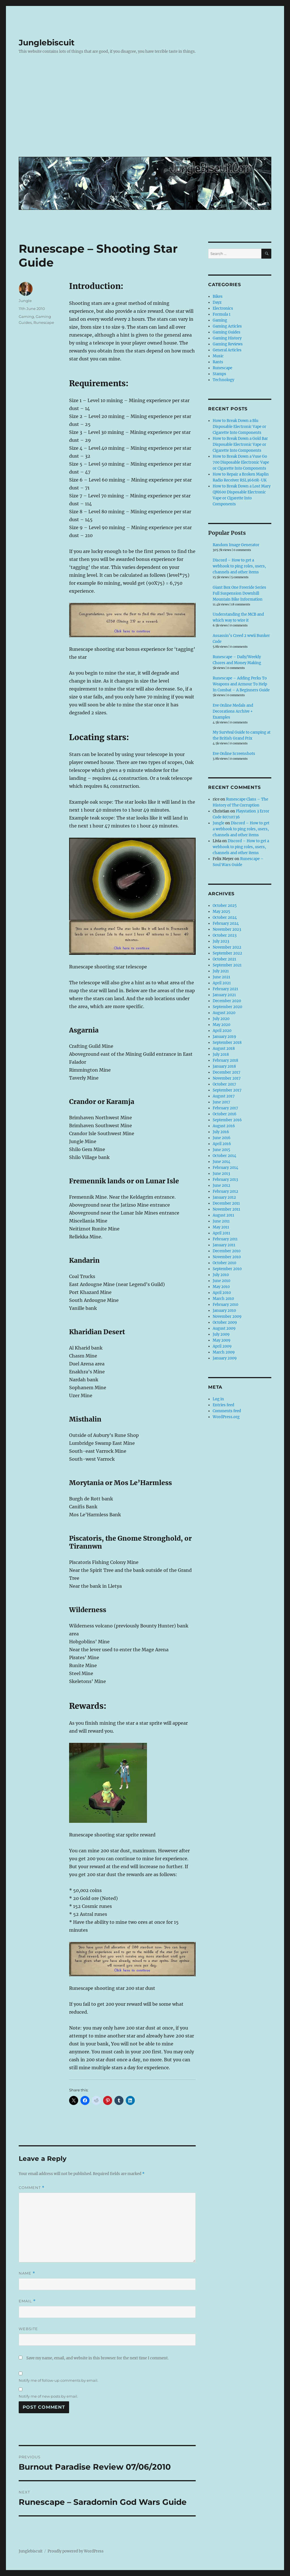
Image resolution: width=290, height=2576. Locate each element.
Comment (31, 2187)
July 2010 (221, 1274)
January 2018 (224, 1066)
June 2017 (221, 1102)
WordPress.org (226, 1416)
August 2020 (224, 1012)
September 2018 (227, 1042)
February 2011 (225, 1239)
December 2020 (227, 1000)
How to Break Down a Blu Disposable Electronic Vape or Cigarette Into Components (239, 426)
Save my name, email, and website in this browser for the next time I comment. (97, 2358)
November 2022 (227, 947)
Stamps (219, 373)
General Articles (227, 350)
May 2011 (221, 1227)
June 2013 (221, 1173)
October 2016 (224, 1114)
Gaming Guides (226, 332)
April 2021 (222, 983)
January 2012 (224, 1197)
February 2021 (225, 989)
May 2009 (222, 1340)
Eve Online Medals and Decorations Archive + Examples (233, 711)
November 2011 (226, 1209)
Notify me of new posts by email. (48, 2396)
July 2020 (221, 1018)
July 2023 (221, 941)
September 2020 (227, 1006)
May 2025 (221, 911)
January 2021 (224, 995)
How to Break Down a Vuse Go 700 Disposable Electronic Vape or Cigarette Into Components (241, 462)
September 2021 (227, 965)
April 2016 (222, 1143)
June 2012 (221, 1185)
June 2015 (221, 1149)
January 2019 (224, 1036)
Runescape (43, 322)
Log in (218, 1399)
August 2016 (224, 1126)
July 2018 (221, 1054)
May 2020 (221, 1024)
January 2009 (225, 1358)
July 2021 (221, 971)
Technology (223, 379)
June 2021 (221, 977)
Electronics (223, 308)
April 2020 (222, 1030)
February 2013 (225, 1179)
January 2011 (224, 1245)
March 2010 (223, 1298)
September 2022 (227, 953)
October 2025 (225, 905)
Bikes (218, 296)
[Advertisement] (146, 109)
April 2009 (222, 1346)
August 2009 (224, 1328)
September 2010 (227, 1268)
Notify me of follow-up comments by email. (58, 2380)
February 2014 (225, 1167)
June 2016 (222, 1137)
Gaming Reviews (228, 344)
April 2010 (222, 1292)
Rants (218, 362)
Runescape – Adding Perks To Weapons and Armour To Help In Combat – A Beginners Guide (241, 684)
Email (27, 2301)
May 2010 (221, 1286)
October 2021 (224, 959)
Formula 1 (222, 314)
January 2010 (224, 1310)
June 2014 (221, 1161)
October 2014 (224, 1155)
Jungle (25, 300)
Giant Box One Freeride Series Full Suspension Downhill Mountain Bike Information (239, 593)
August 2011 (223, 1215)
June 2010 (221, 1280)
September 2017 (227, 1090)
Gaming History (227, 338)
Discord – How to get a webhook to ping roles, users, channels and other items (239, 566)
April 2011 (221, 1233)
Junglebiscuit (46, 42)
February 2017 (225, 1108)
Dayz (217, 302)
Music (218, 356)
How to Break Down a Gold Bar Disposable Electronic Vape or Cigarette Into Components (240, 444)
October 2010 (224, 1262)
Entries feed (223, 1405)
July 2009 (221, 1334)
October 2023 (224, 935)
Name (27, 2273)
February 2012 (225, 1191)
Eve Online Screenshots (234, 753)
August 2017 (224, 1096)
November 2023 (227, 929)
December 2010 (226, 1251)
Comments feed (227, 1411)
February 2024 (226, 923)
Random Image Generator (236, 544)
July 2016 (221, 1131)
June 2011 (221, 1221)
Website (28, 2328)
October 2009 (225, 1322)
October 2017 (224, 1084)
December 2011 (226, 1203)
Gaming (26, 316)
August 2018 (224, 1048)
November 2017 (227, 1078)
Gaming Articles (227, 326)
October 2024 (225, 917)
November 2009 (227, 1316)
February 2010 (225, 1304)
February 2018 (225, 1060)
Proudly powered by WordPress (76, 2551)
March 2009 (224, 1352)
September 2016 (227, 1120)
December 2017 (226, 1072)
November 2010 (227, 1257)
